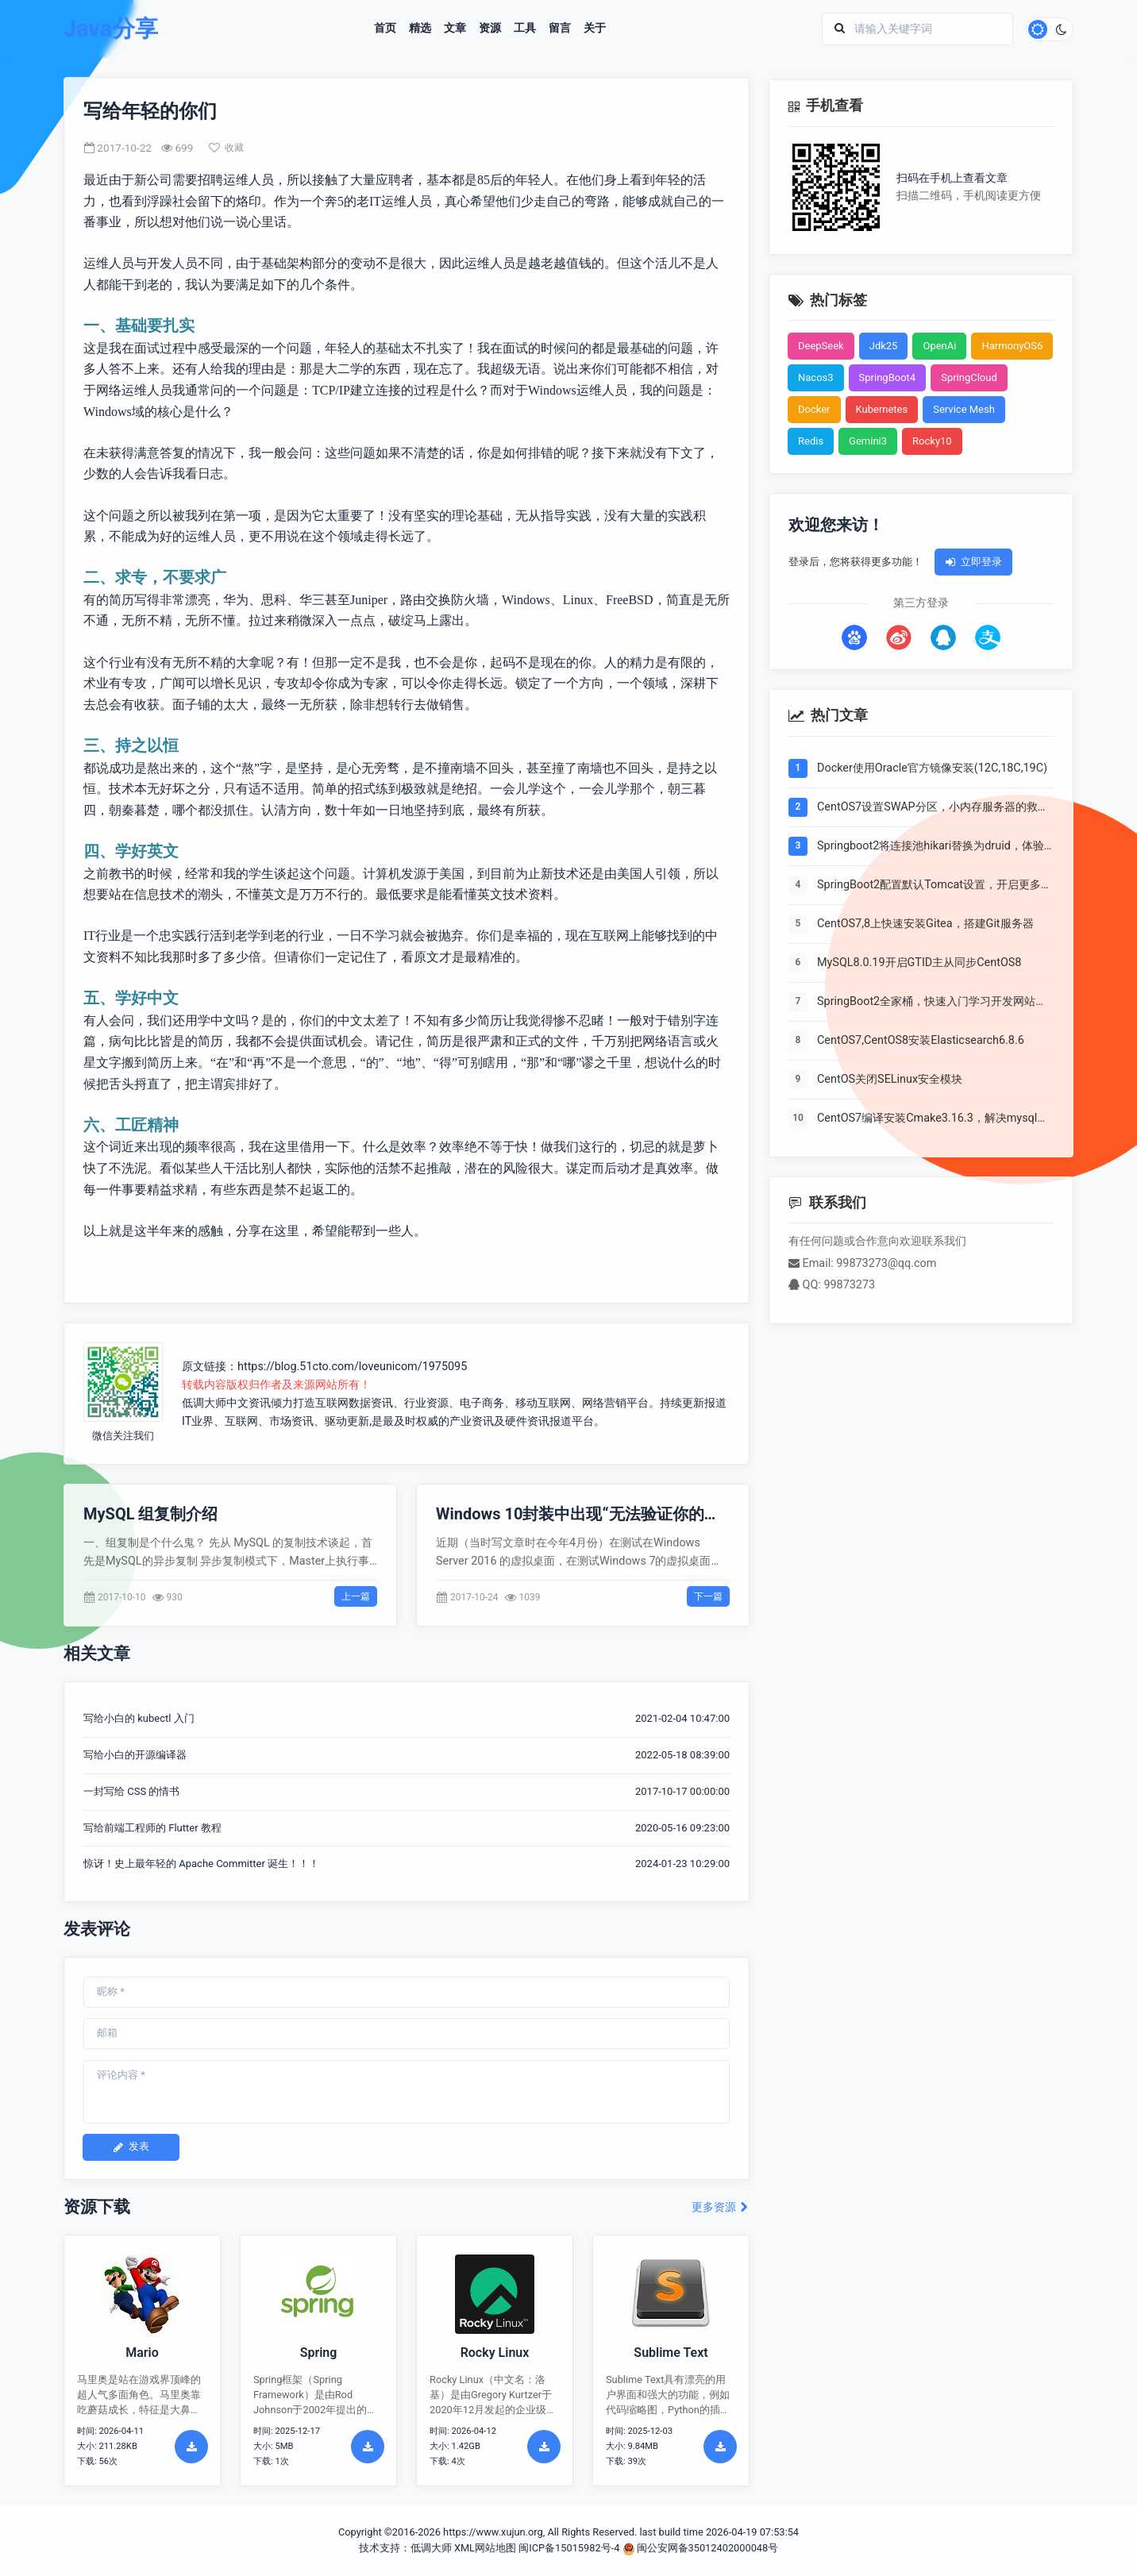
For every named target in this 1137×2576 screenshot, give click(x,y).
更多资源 (721, 2207)
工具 (525, 28)
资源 (490, 28)
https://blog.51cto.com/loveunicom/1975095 (352, 1366)
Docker (814, 409)
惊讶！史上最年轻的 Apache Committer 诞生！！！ (201, 1863)
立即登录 (973, 562)
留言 (560, 28)
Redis (810, 441)
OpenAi (939, 346)
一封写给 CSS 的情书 (131, 1791)
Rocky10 (932, 441)
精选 (420, 28)
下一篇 (708, 1596)
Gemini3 (868, 441)
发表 (131, 2146)
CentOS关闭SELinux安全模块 (889, 1079)
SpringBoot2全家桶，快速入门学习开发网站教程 (931, 1001)
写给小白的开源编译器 (135, 1755)
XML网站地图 (485, 2548)
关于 (595, 28)
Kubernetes (882, 409)
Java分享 (111, 28)
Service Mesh (964, 409)
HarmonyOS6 (1012, 346)
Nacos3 (816, 377)
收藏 (226, 147)
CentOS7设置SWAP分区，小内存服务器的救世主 (933, 807)
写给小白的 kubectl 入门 (139, 1718)
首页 (385, 28)
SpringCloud (969, 377)
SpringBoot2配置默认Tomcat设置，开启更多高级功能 (934, 885)
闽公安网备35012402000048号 (700, 2548)
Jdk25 (883, 346)
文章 (455, 28)
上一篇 (355, 1596)
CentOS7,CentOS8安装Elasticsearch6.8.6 (920, 1040)
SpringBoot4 (887, 377)
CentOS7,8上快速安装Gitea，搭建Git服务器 (925, 924)
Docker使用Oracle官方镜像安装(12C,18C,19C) (932, 768)
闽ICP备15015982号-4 (568, 2548)
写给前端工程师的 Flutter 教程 (152, 1828)
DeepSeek (821, 346)
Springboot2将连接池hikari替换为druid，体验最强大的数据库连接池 (930, 846)
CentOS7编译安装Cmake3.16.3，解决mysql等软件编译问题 (932, 1118)
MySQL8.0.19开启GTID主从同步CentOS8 (919, 962)
